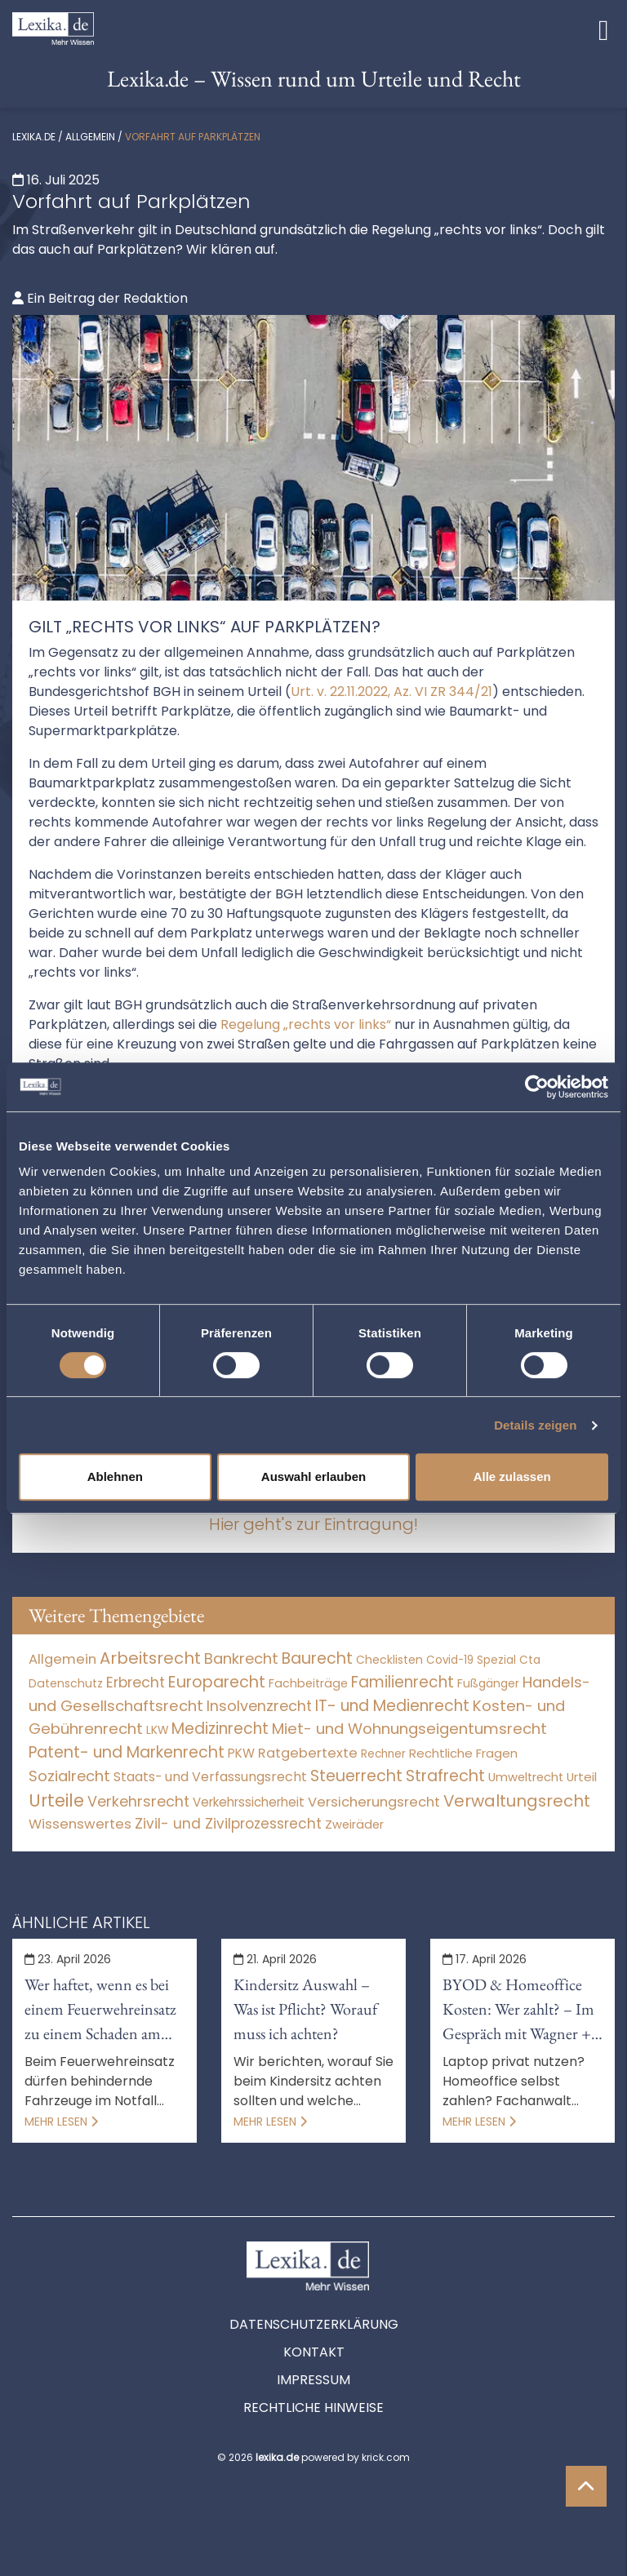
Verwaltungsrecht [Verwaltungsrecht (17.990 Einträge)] (516, 1800)
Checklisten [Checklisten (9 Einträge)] (389, 1660)
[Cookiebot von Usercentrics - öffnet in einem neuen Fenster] (536, 1087)
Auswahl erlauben (313, 1476)
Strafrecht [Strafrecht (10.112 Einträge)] (445, 1776)
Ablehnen (115, 1476)
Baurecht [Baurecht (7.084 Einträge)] (317, 1658)
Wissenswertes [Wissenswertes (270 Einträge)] (80, 1824)
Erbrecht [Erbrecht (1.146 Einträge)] (135, 1682)
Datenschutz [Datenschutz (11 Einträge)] (66, 1683)
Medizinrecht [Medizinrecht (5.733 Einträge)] (220, 1729)
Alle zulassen (512, 1476)
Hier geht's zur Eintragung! (313, 1524)
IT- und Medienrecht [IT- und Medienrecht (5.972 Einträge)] (392, 1706)
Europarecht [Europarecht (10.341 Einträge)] (216, 1682)
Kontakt (314, 2352)
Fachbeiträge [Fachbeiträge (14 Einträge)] (308, 1683)
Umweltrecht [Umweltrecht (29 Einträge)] (525, 1777)
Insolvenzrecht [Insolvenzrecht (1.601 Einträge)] (259, 1706)
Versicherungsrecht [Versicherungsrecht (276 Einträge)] (374, 1802)
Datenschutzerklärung (313, 2324)
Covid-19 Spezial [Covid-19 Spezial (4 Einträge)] (471, 1660)
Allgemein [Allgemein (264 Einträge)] (62, 1659)
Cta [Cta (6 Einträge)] (529, 1660)
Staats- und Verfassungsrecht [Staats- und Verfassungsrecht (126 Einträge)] (210, 1776)
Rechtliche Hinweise (313, 2407)
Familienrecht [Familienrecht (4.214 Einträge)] (402, 1682)
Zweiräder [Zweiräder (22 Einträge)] (354, 1824)
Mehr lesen (61, 2121)
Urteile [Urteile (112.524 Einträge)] (56, 1800)
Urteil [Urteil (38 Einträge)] (582, 1776)
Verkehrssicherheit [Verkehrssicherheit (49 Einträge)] (249, 1802)
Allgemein (90, 137)
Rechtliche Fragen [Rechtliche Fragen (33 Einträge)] (463, 1753)
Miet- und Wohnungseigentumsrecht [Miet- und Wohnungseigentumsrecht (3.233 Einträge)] (409, 1728)
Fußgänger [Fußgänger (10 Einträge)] (488, 1683)
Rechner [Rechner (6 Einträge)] (383, 1754)
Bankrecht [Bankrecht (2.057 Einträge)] (241, 1658)
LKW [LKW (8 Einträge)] (157, 1730)
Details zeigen (535, 1425)
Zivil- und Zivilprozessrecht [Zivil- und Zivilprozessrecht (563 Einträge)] (228, 1823)
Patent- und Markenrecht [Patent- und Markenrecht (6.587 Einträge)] (127, 1752)
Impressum (313, 2379)
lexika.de (34, 137)
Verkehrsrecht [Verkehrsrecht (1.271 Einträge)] (138, 1801)
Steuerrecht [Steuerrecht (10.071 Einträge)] (356, 1776)
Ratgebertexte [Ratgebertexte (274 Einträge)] (308, 1753)
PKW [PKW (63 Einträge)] (241, 1753)
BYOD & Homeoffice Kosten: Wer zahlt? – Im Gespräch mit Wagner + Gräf (518, 2010)
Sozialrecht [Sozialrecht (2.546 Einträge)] (69, 1776)
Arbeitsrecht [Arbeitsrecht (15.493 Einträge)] (150, 1658)
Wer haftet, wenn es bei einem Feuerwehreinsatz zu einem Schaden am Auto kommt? (100, 2010)
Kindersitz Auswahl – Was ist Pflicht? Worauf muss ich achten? (305, 2009)
